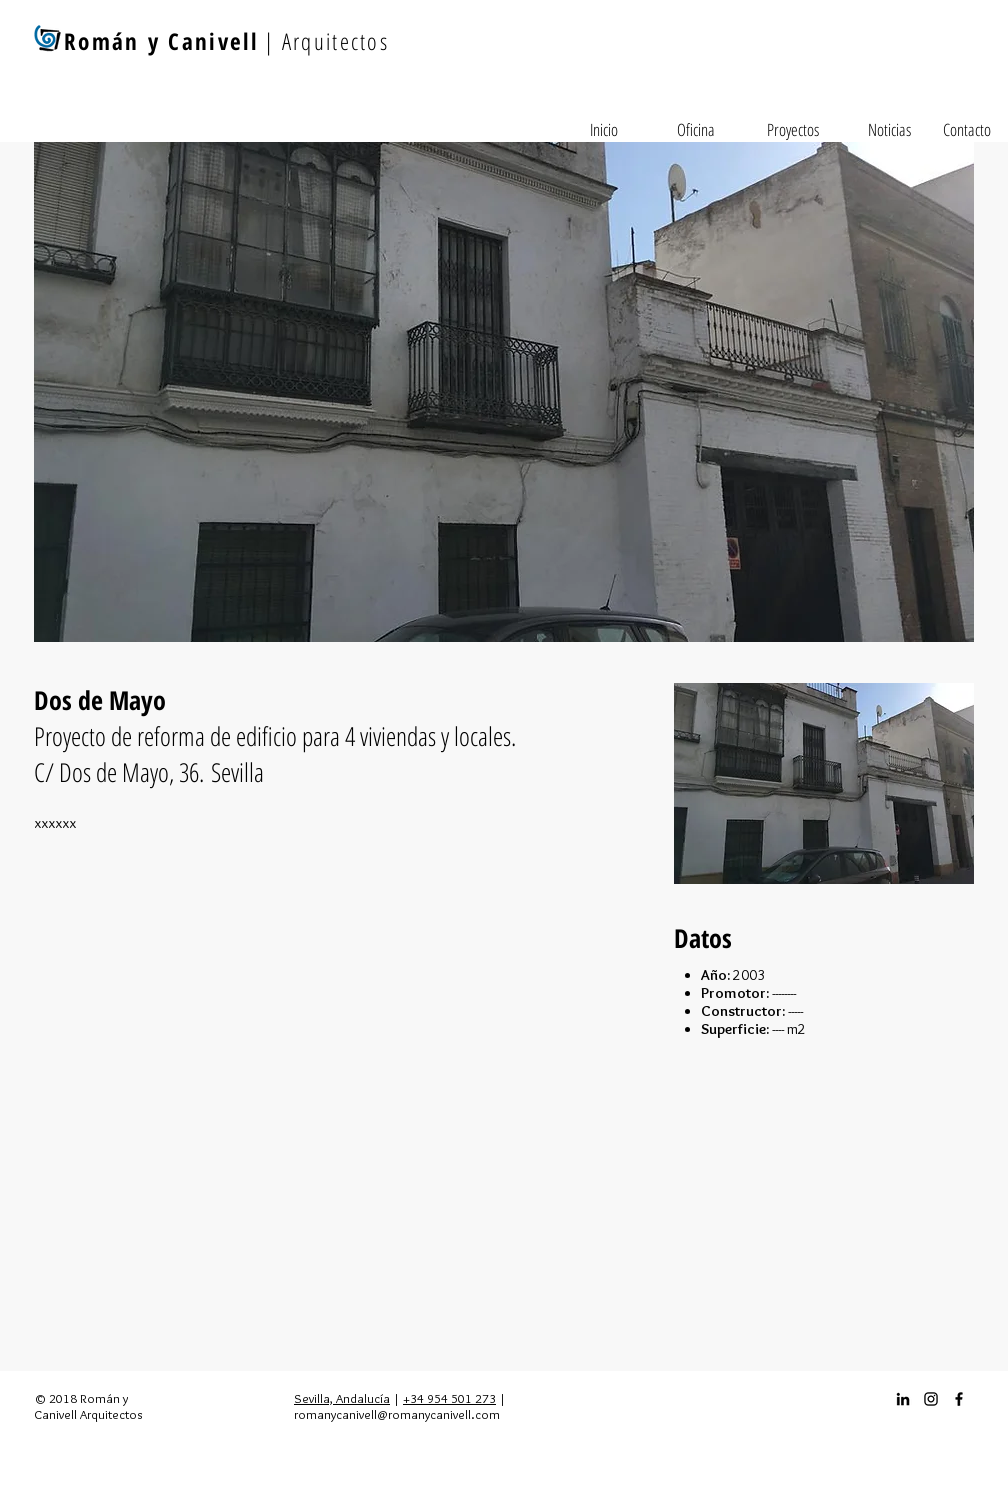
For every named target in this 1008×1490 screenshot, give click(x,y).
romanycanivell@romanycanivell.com (397, 1414)
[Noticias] (889, 130)
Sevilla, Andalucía (342, 1398)
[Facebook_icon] (959, 1399)
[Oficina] (696, 130)
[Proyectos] (793, 130)
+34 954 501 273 (449, 1398)
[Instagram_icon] (931, 1399)
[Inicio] (604, 130)
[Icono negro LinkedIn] (903, 1399)
